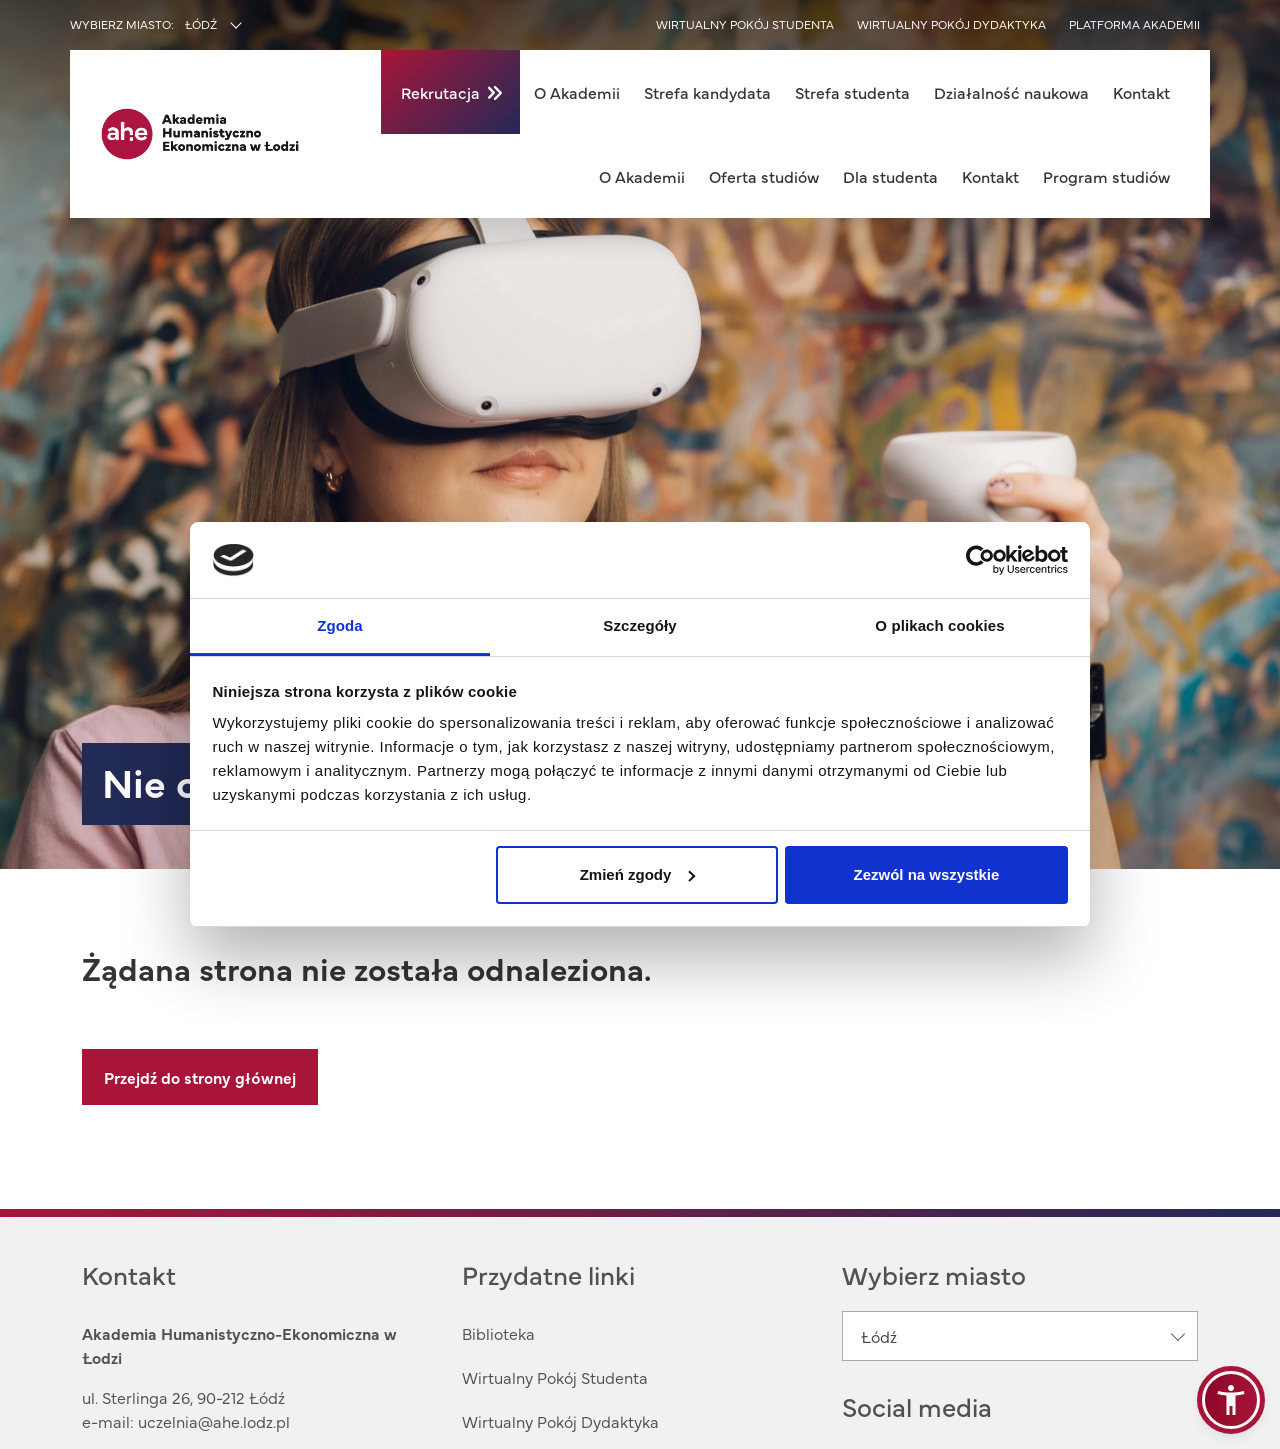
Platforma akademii (1134, 24)
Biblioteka (498, 1333)
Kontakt (1141, 92)
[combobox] (256, 26)
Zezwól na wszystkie (926, 874)
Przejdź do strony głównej (200, 1077)
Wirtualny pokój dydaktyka (951, 24)
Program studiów (1106, 176)
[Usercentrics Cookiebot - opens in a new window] (980, 560)
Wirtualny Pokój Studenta (555, 1377)
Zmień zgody (638, 874)
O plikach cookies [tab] (939, 625)
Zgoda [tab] (340, 625)
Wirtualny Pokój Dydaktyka (560, 1421)
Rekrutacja (440, 92)
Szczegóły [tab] (639, 625)
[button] (1231, 1400)
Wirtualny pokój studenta (745, 24)
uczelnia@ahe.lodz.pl (214, 1421)
